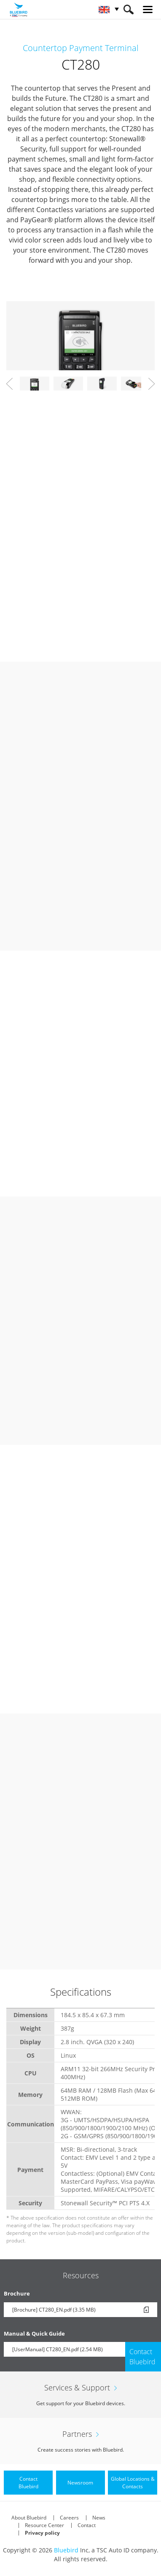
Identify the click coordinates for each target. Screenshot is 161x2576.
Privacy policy (42, 2532)
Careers (69, 2517)
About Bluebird (28, 2517)
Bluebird (66, 2550)
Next (151, 384)
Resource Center (44, 2525)
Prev (9, 384)
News (98, 2517)
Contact (87, 2525)
